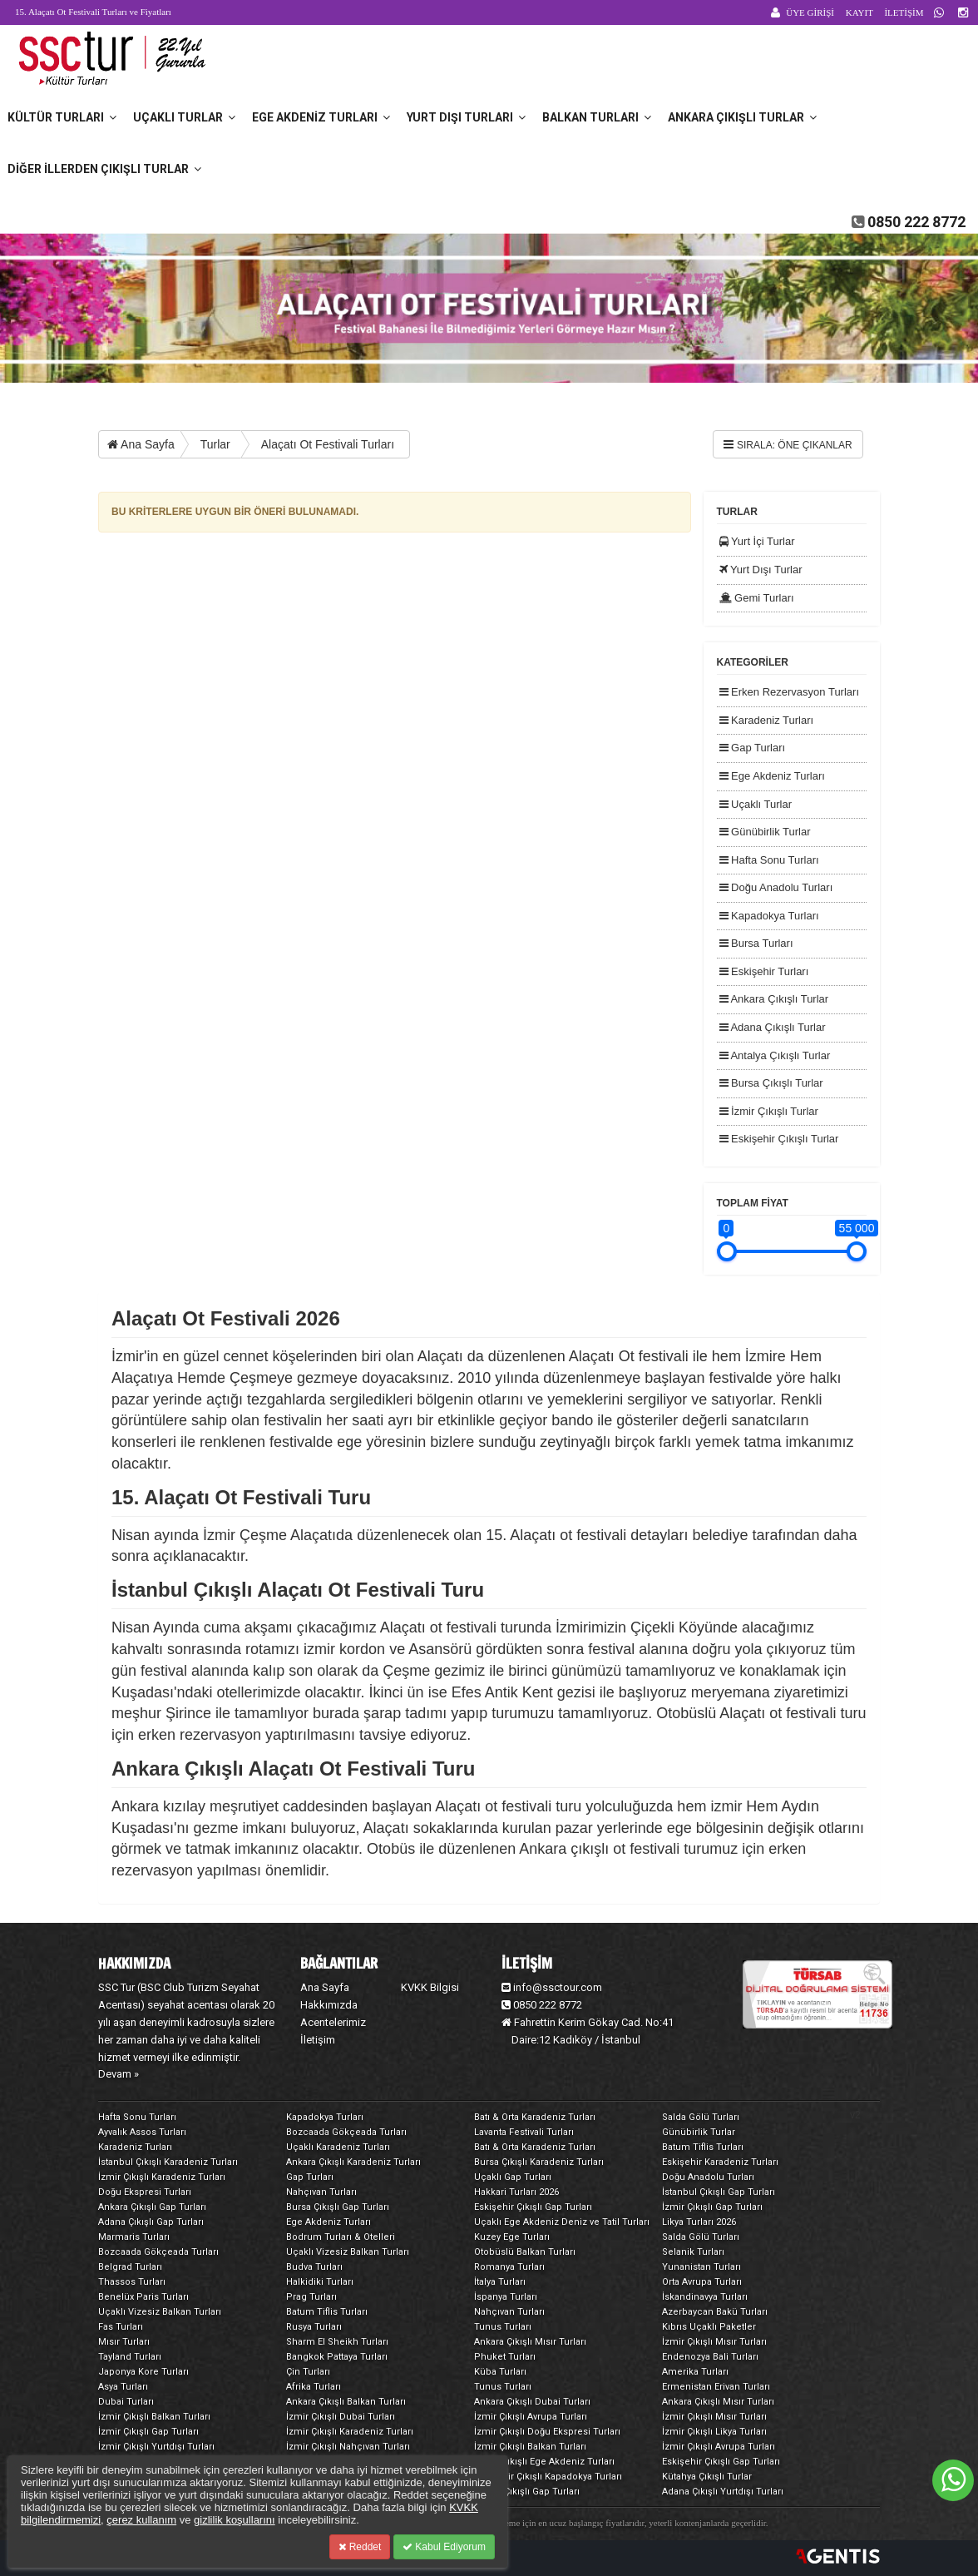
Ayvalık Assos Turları (142, 2132)
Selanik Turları (693, 2252)
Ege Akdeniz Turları (321, 117)
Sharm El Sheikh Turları (337, 2341)
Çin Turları (308, 2371)
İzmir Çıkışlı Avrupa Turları (530, 2416)
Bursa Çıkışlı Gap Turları (337, 2207)
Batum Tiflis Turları (702, 2147)
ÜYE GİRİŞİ (810, 12)
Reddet (359, 2547)
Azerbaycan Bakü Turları (715, 2311)
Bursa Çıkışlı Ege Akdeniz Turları (544, 2461)
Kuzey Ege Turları (512, 2237)
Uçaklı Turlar (184, 117)
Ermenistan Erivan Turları (716, 2386)
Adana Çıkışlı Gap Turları (151, 2222)
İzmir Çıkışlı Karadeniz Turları (161, 2177)
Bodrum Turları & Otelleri (340, 2237)
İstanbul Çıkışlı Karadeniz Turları (168, 2162)
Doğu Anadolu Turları (776, 887)
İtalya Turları (500, 2281)
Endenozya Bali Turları (710, 2356)
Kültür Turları (61, 117)
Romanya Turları (509, 2266)
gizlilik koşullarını (234, 2520)
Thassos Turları (131, 2281)
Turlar (215, 444)
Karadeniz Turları (766, 720)
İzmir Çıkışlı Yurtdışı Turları (156, 2446)
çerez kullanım (141, 2520)
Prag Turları (311, 2296)
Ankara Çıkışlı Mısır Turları (530, 2341)
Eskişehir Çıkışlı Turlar (779, 1138)
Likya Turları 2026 (699, 2222)
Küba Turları (500, 2371)
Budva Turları (314, 2266)
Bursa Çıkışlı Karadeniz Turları (539, 2162)
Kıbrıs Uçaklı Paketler (709, 2326)
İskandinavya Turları (705, 2296)
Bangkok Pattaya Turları (337, 2356)
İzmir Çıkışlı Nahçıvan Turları (348, 2446)
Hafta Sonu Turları (769, 860)
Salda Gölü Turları (700, 2117)
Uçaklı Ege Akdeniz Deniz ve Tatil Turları (562, 2222)
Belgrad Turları (130, 2266)
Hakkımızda (329, 2005)
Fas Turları (120, 2326)
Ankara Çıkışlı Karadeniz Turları (353, 2162)
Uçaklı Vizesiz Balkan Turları (347, 2252)
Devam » (118, 2074)
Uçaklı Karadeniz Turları (338, 2147)
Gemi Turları (756, 598)
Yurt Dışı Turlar (761, 569)
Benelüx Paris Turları (143, 2296)
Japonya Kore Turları (143, 2371)
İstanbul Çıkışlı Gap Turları (718, 2192)
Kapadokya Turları (769, 915)
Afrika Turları (313, 2386)
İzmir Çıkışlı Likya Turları (714, 2431)
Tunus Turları (502, 2326)
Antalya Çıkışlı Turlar (775, 1055)
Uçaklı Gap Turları (512, 2177)
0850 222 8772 (916, 221)
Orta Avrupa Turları (702, 2281)
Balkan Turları (596, 117)
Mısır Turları (124, 2341)
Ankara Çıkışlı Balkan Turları (346, 2401)
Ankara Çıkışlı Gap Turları (152, 2207)
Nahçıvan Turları (321, 2192)
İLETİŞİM (903, 12)
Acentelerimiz (333, 2022)
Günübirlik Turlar (765, 831)
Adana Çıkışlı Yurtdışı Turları (722, 2491)
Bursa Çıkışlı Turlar (771, 1083)
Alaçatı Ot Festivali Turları (327, 444)
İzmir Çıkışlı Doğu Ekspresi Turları (547, 2431)
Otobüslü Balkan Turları (524, 2252)
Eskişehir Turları (764, 971)
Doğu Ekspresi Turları (144, 2192)
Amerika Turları (695, 2371)
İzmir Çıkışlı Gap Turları (712, 2207)
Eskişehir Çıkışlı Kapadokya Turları (548, 2476)
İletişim (317, 2040)
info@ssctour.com (551, 1987)
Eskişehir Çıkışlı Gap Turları (533, 2207)
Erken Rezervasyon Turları (789, 692)
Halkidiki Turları (319, 2281)
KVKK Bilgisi (430, 1987)
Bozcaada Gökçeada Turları (346, 2132)
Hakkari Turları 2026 (516, 2192)
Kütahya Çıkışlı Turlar (707, 2476)
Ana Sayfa (141, 444)
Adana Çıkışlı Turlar (772, 1027)
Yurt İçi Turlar (757, 541)
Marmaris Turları (134, 2237)
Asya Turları (123, 2386)
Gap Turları (752, 747)
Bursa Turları (756, 943)
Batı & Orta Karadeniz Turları (534, 2117)
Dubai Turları (126, 2401)
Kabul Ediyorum (444, 2547)
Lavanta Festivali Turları (524, 2132)
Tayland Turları (129, 2356)
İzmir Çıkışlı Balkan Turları (154, 2416)
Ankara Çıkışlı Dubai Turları (532, 2401)
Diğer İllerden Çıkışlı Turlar (104, 169)
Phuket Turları (505, 2356)
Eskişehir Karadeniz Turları (720, 2162)
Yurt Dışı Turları (466, 117)
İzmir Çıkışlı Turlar (768, 1111)
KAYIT (859, 12)
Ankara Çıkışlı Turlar (742, 117)
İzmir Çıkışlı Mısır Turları (714, 2341)
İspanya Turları (505, 2296)
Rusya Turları (314, 2326)
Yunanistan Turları (701, 2266)
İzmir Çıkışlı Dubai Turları (340, 2416)
